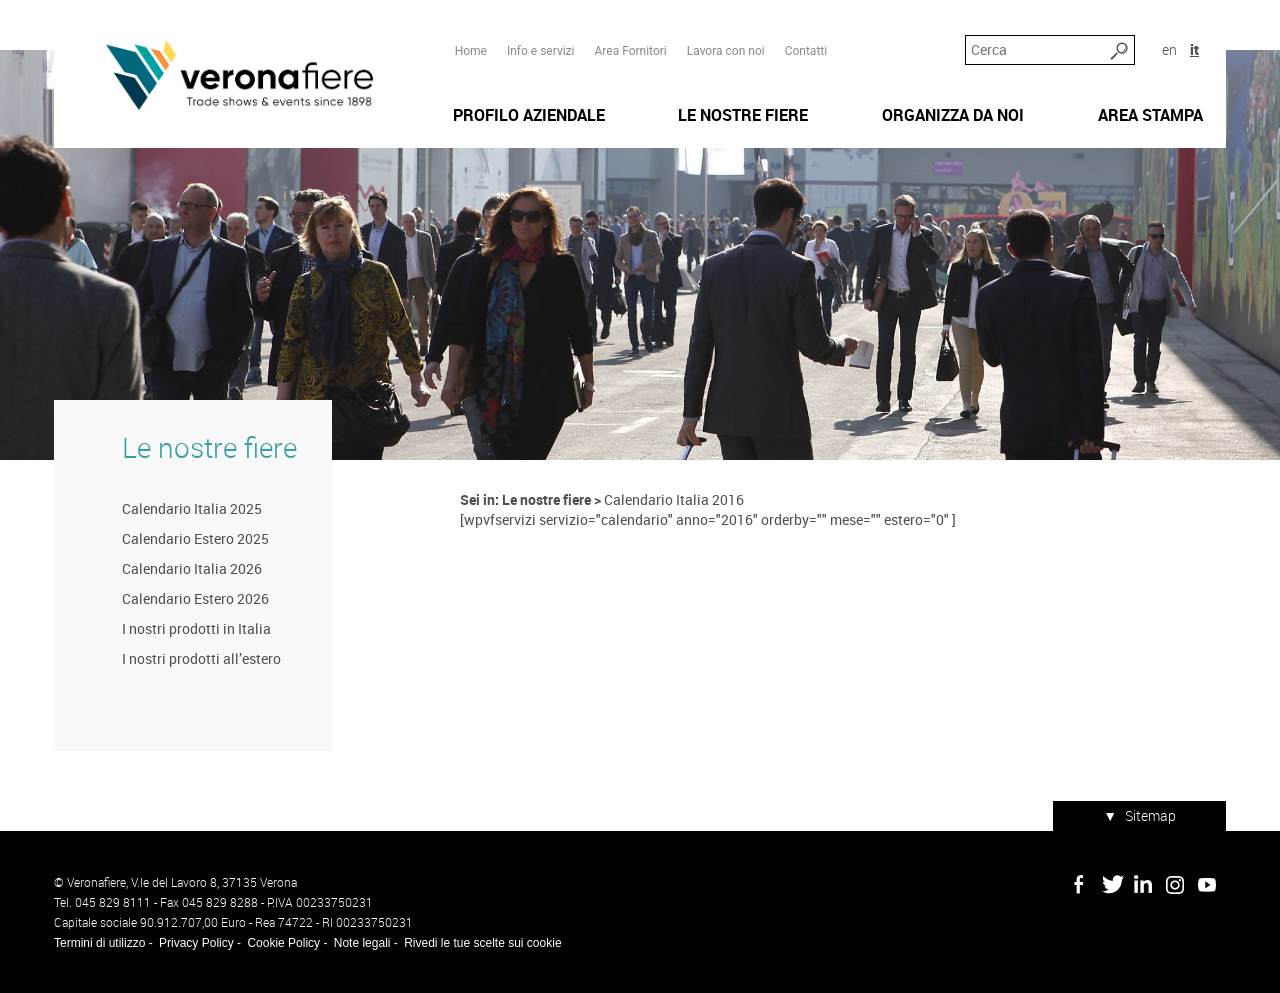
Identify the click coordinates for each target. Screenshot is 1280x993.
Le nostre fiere (209, 447)
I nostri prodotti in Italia (196, 628)
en (1169, 49)
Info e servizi (541, 51)
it (1194, 49)
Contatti (806, 51)
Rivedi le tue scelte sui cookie (482, 943)
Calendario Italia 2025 (192, 508)
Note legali (362, 943)
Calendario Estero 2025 (195, 538)
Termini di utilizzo (99, 943)
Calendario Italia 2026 (192, 568)
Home (471, 51)
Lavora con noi (726, 51)
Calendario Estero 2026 (195, 598)
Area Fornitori (630, 51)
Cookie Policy (283, 943)
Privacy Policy (196, 943)
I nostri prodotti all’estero (201, 658)
